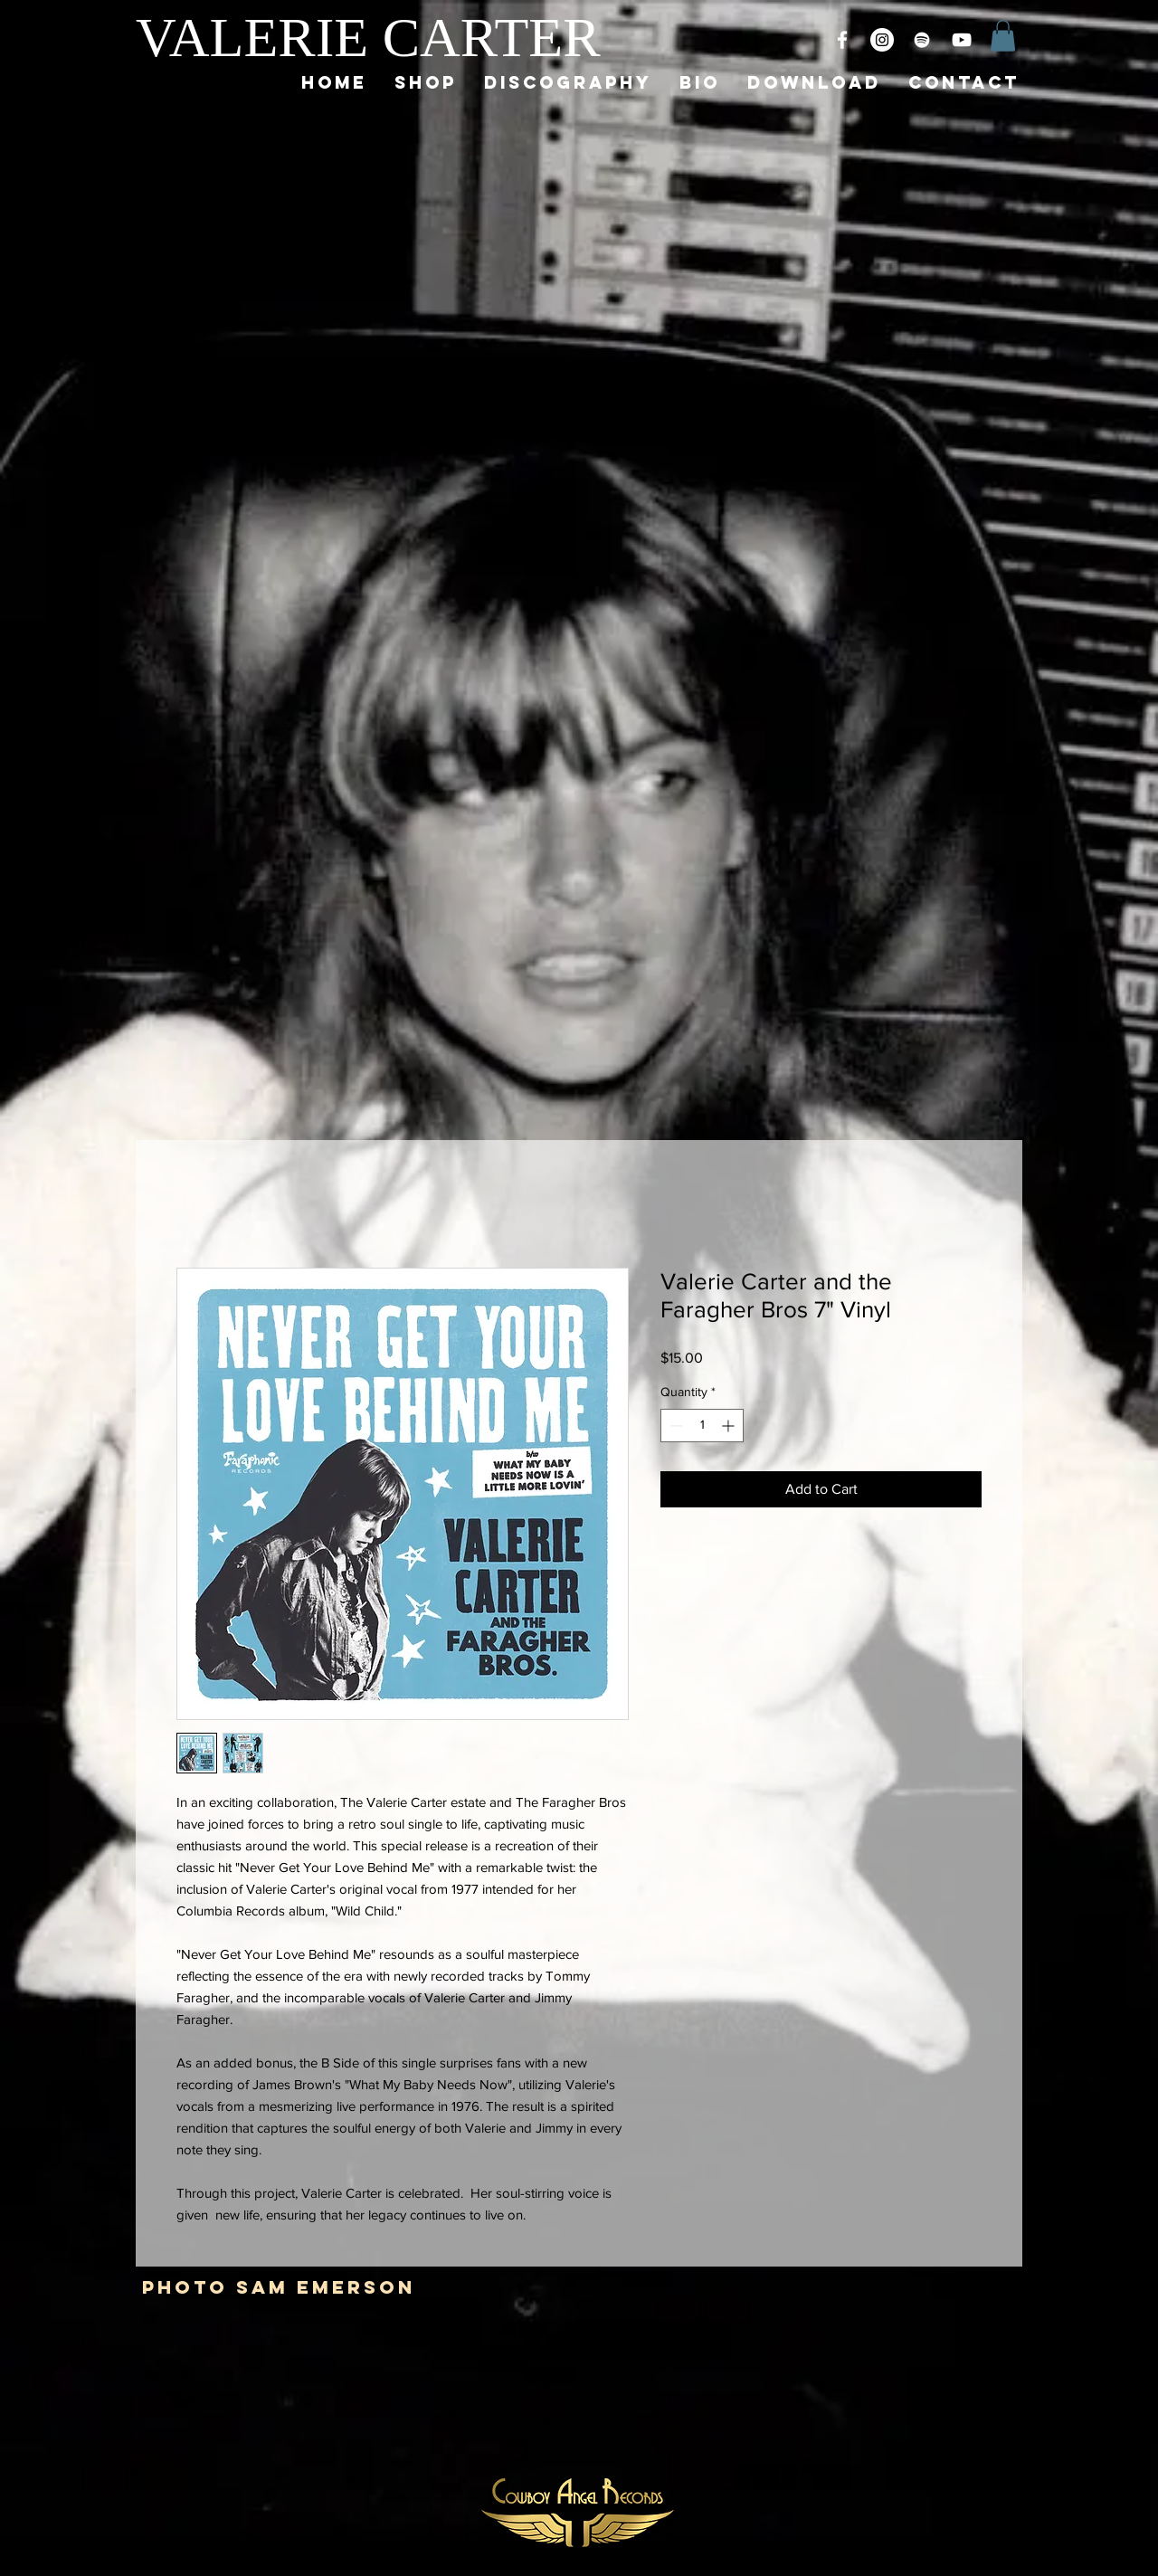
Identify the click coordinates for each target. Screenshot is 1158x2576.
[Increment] (729, 1425)
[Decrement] (674, 1425)
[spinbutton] (702, 1425)
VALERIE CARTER (368, 37)
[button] (1003, 36)
